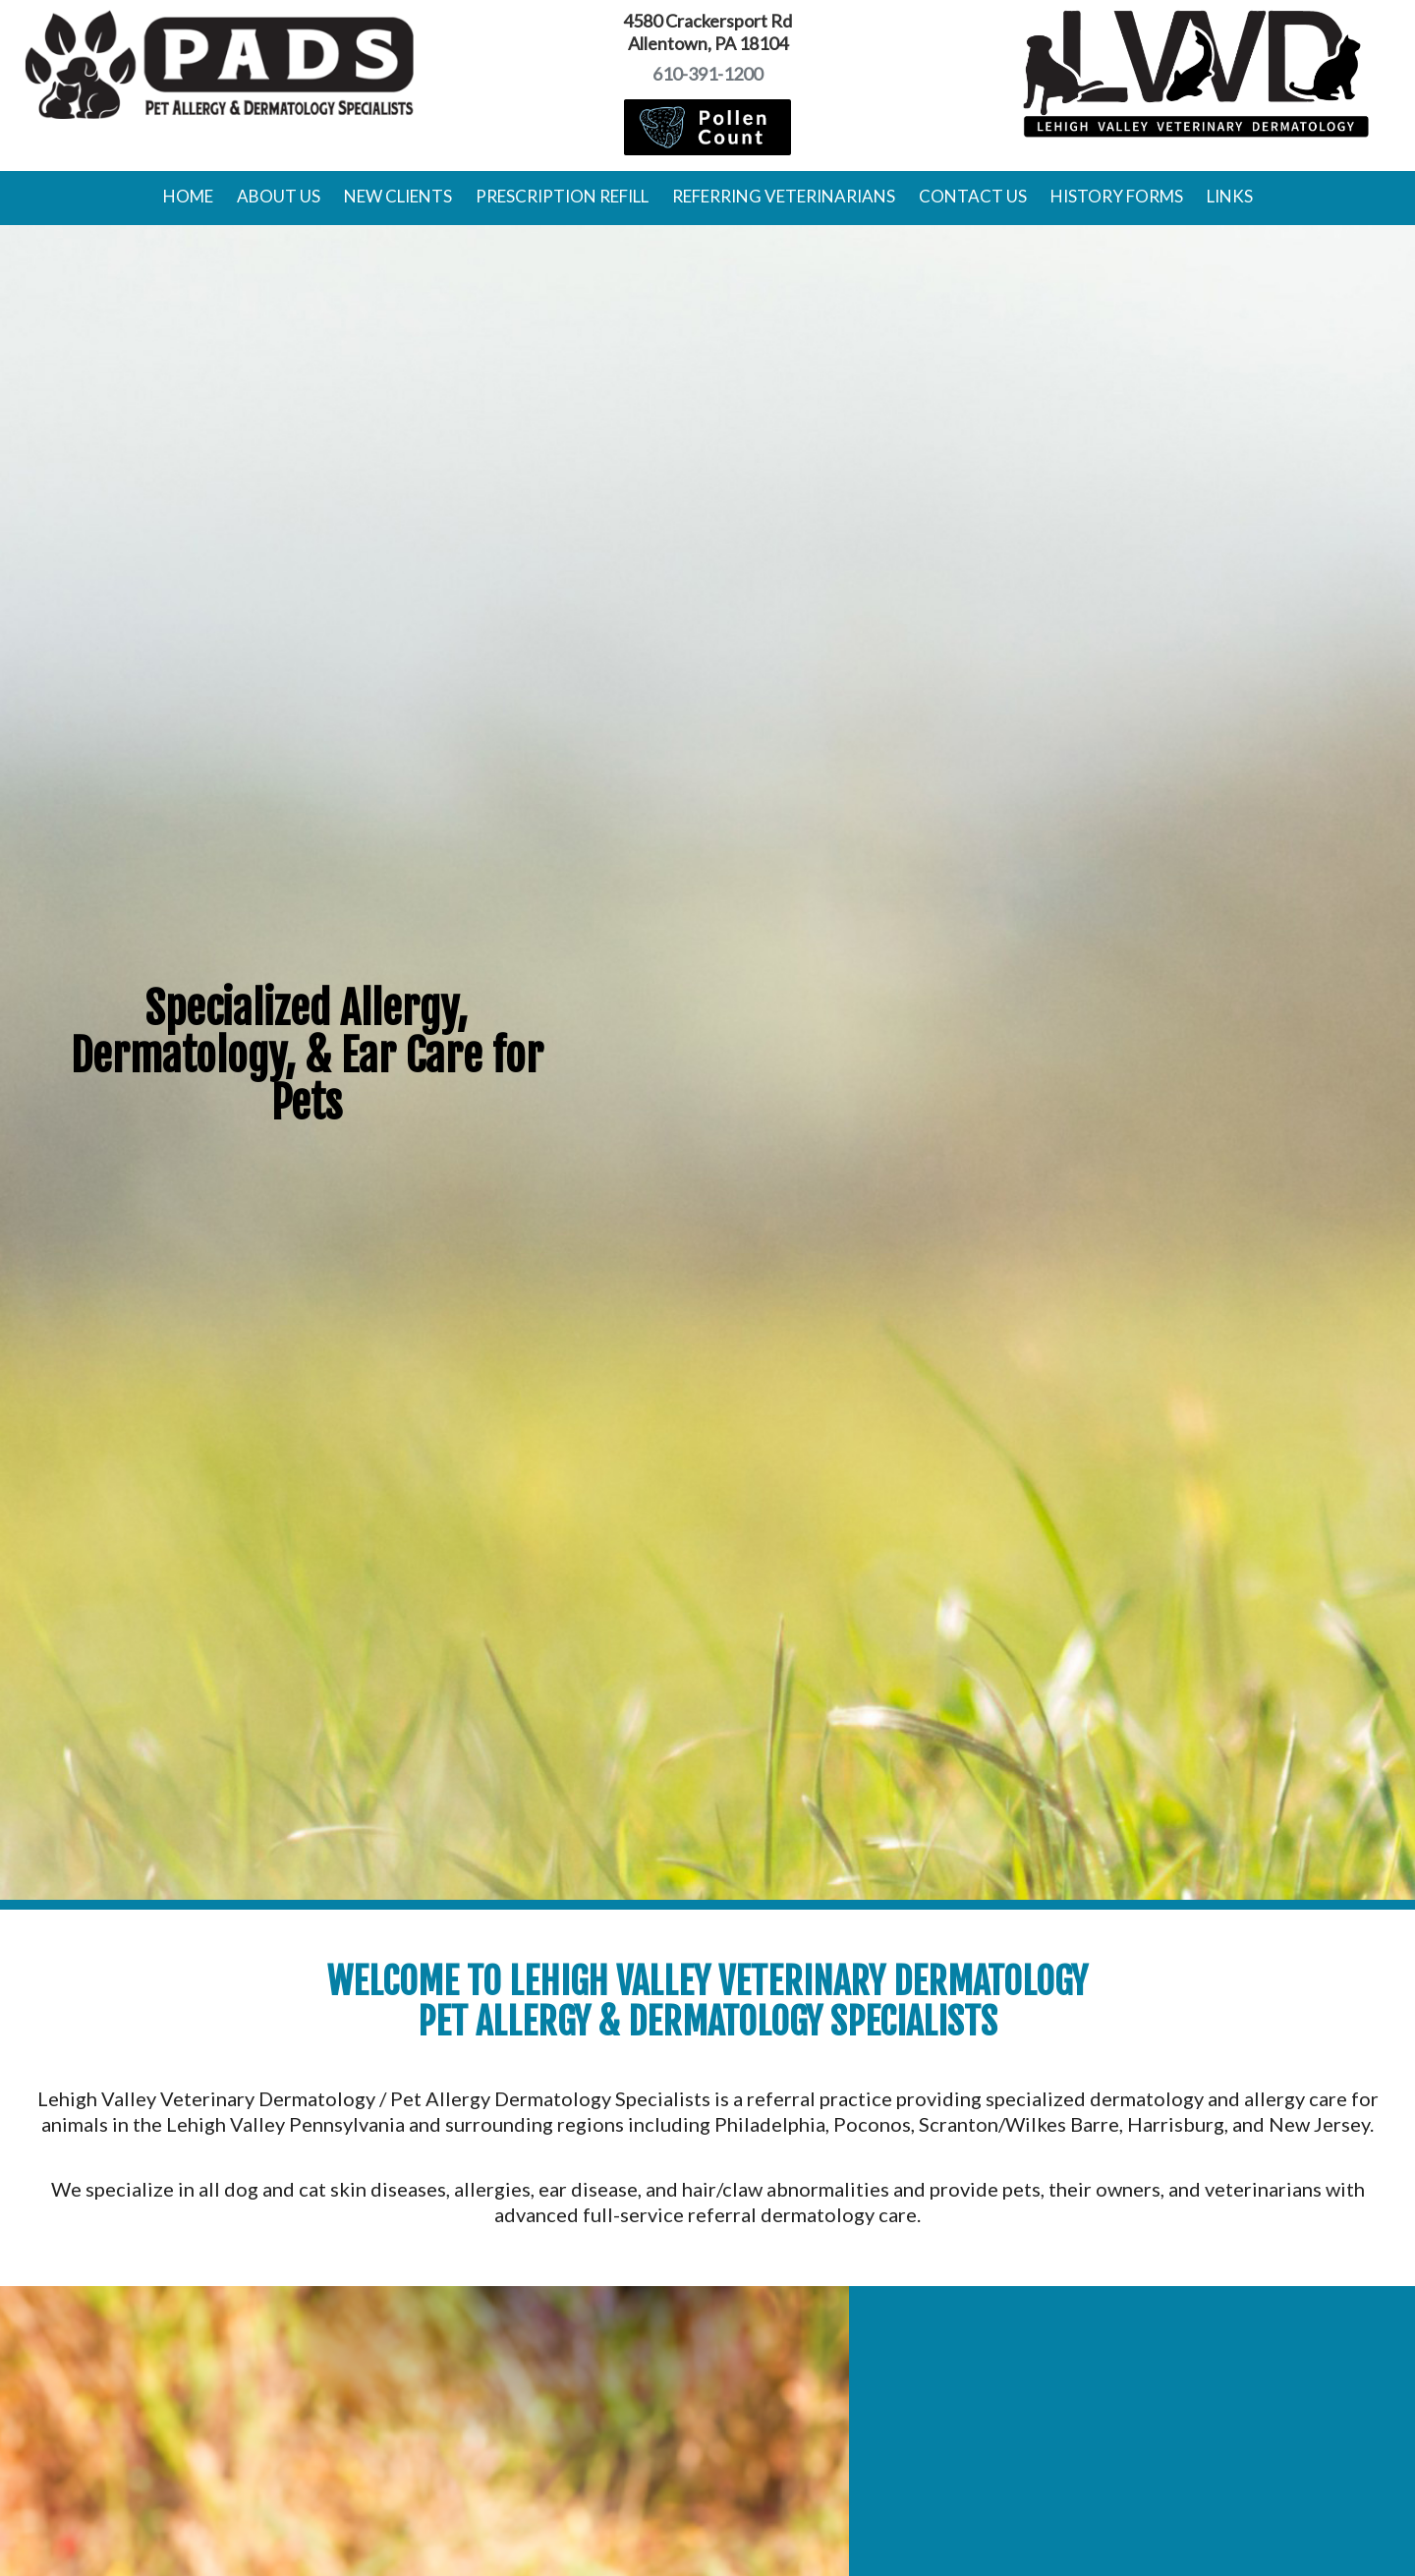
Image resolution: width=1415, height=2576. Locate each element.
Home (188, 196)
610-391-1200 (707, 74)
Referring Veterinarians (783, 196)
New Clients (398, 196)
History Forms (1116, 196)
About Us (278, 196)
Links (1230, 196)
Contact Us (973, 196)
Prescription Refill (562, 196)
